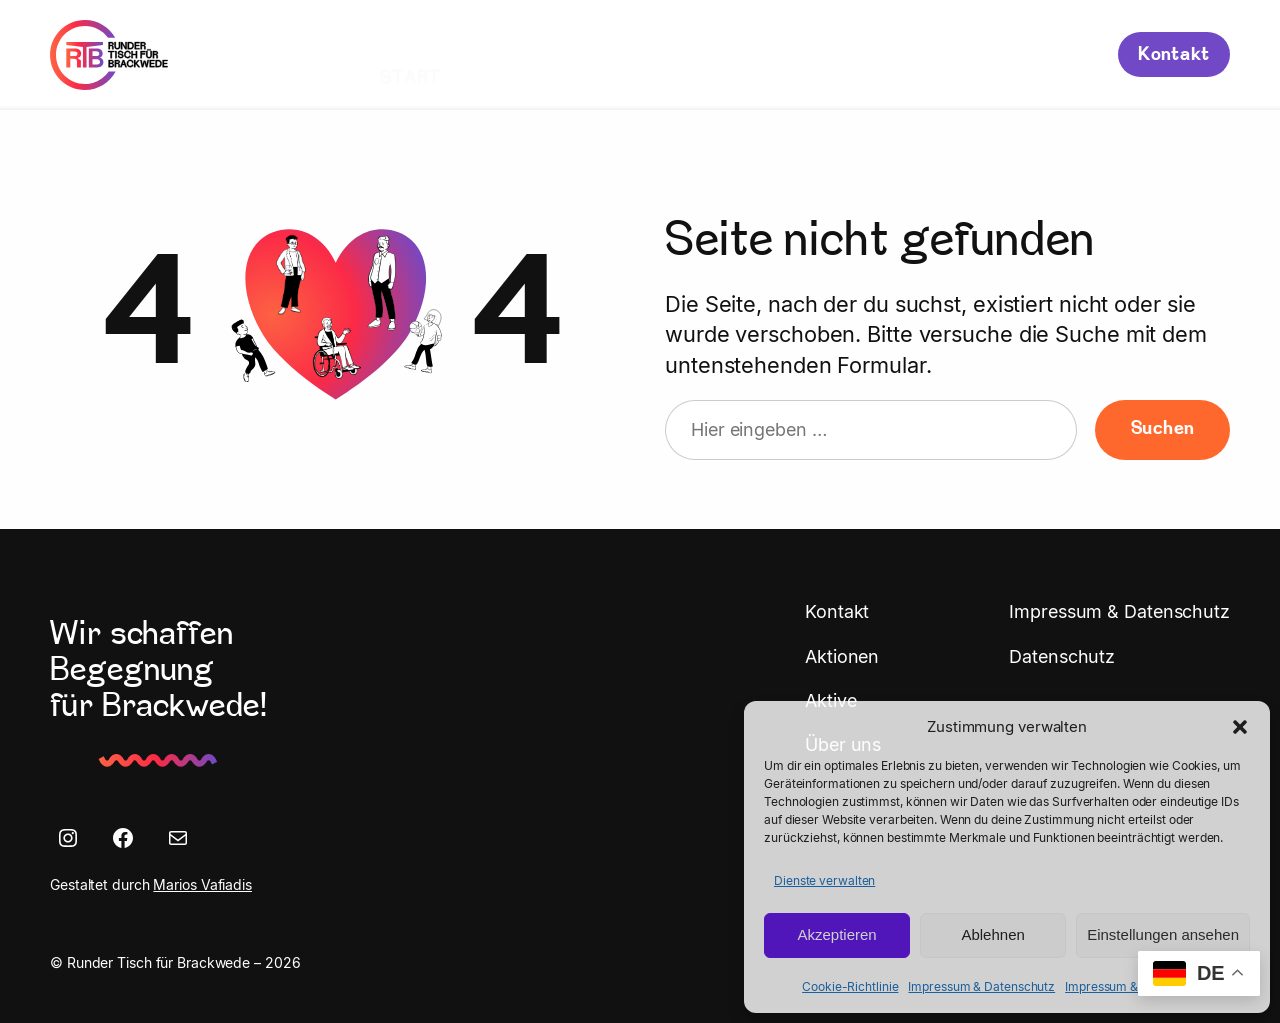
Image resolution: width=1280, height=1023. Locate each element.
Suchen (1162, 429)
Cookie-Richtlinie (850, 986)
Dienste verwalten (824, 880)
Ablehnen (992, 934)
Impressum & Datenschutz (981, 986)
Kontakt (1174, 55)
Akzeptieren (836, 934)
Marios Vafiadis (202, 884)
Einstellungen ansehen (1163, 934)
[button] (1240, 727)
